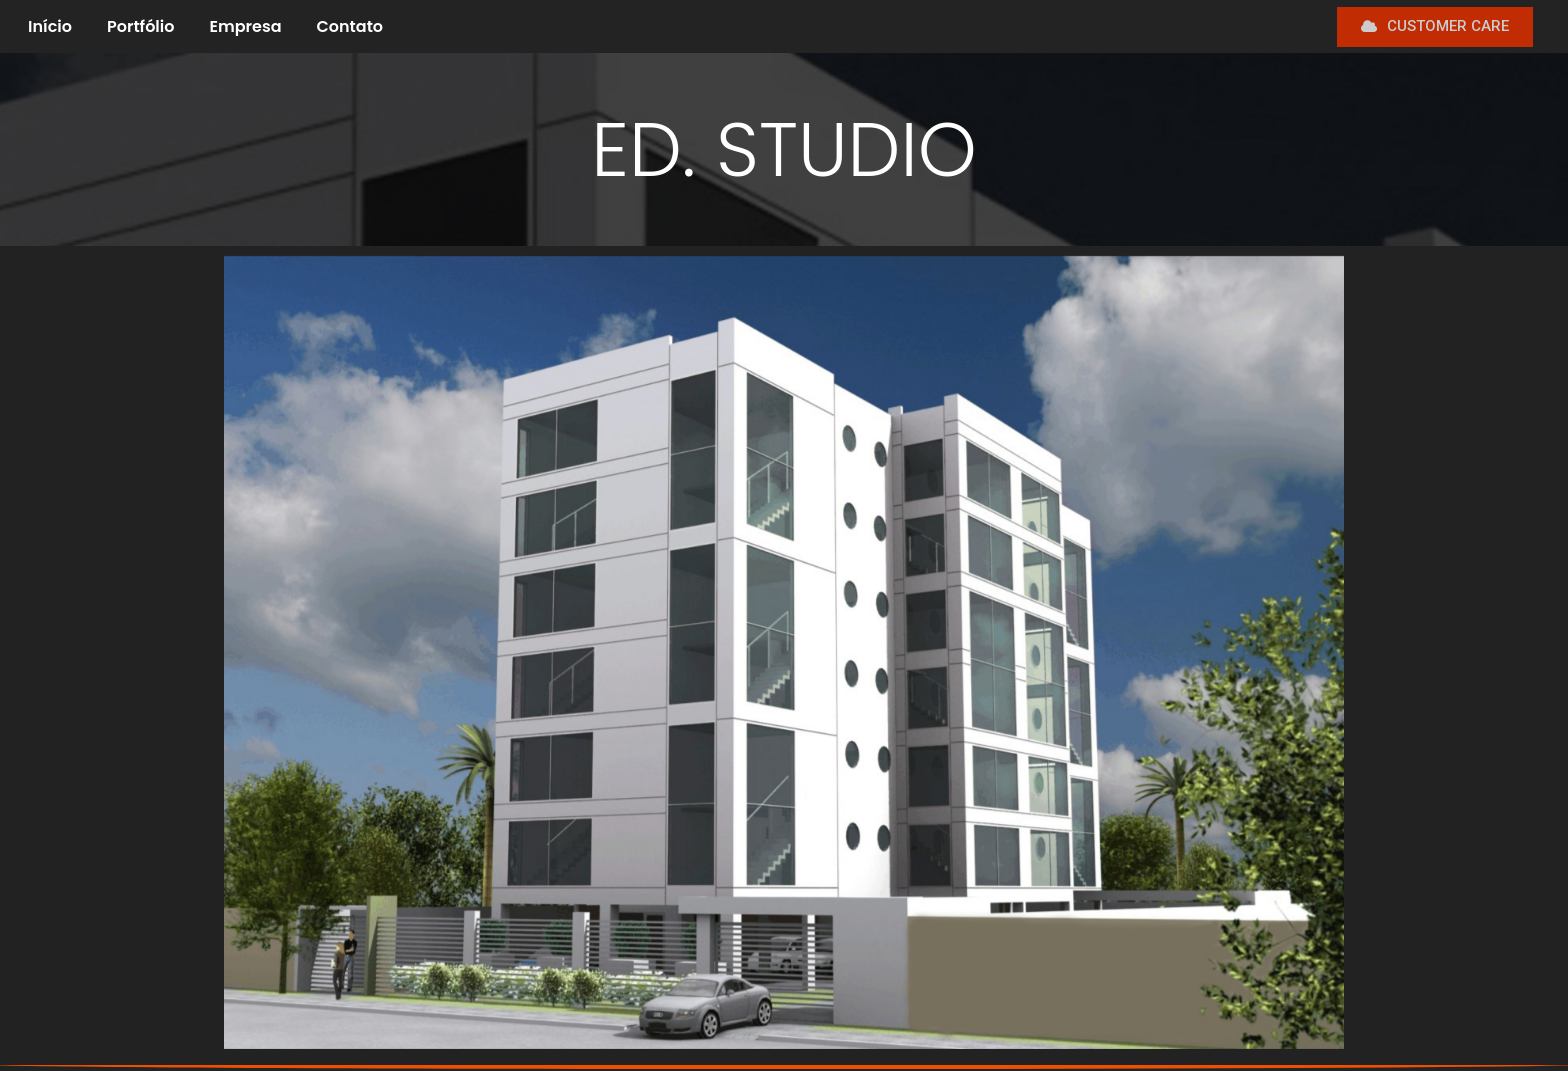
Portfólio (140, 26)
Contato (350, 26)
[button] (1435, 27)
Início (50, 26)
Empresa (245, 26)
